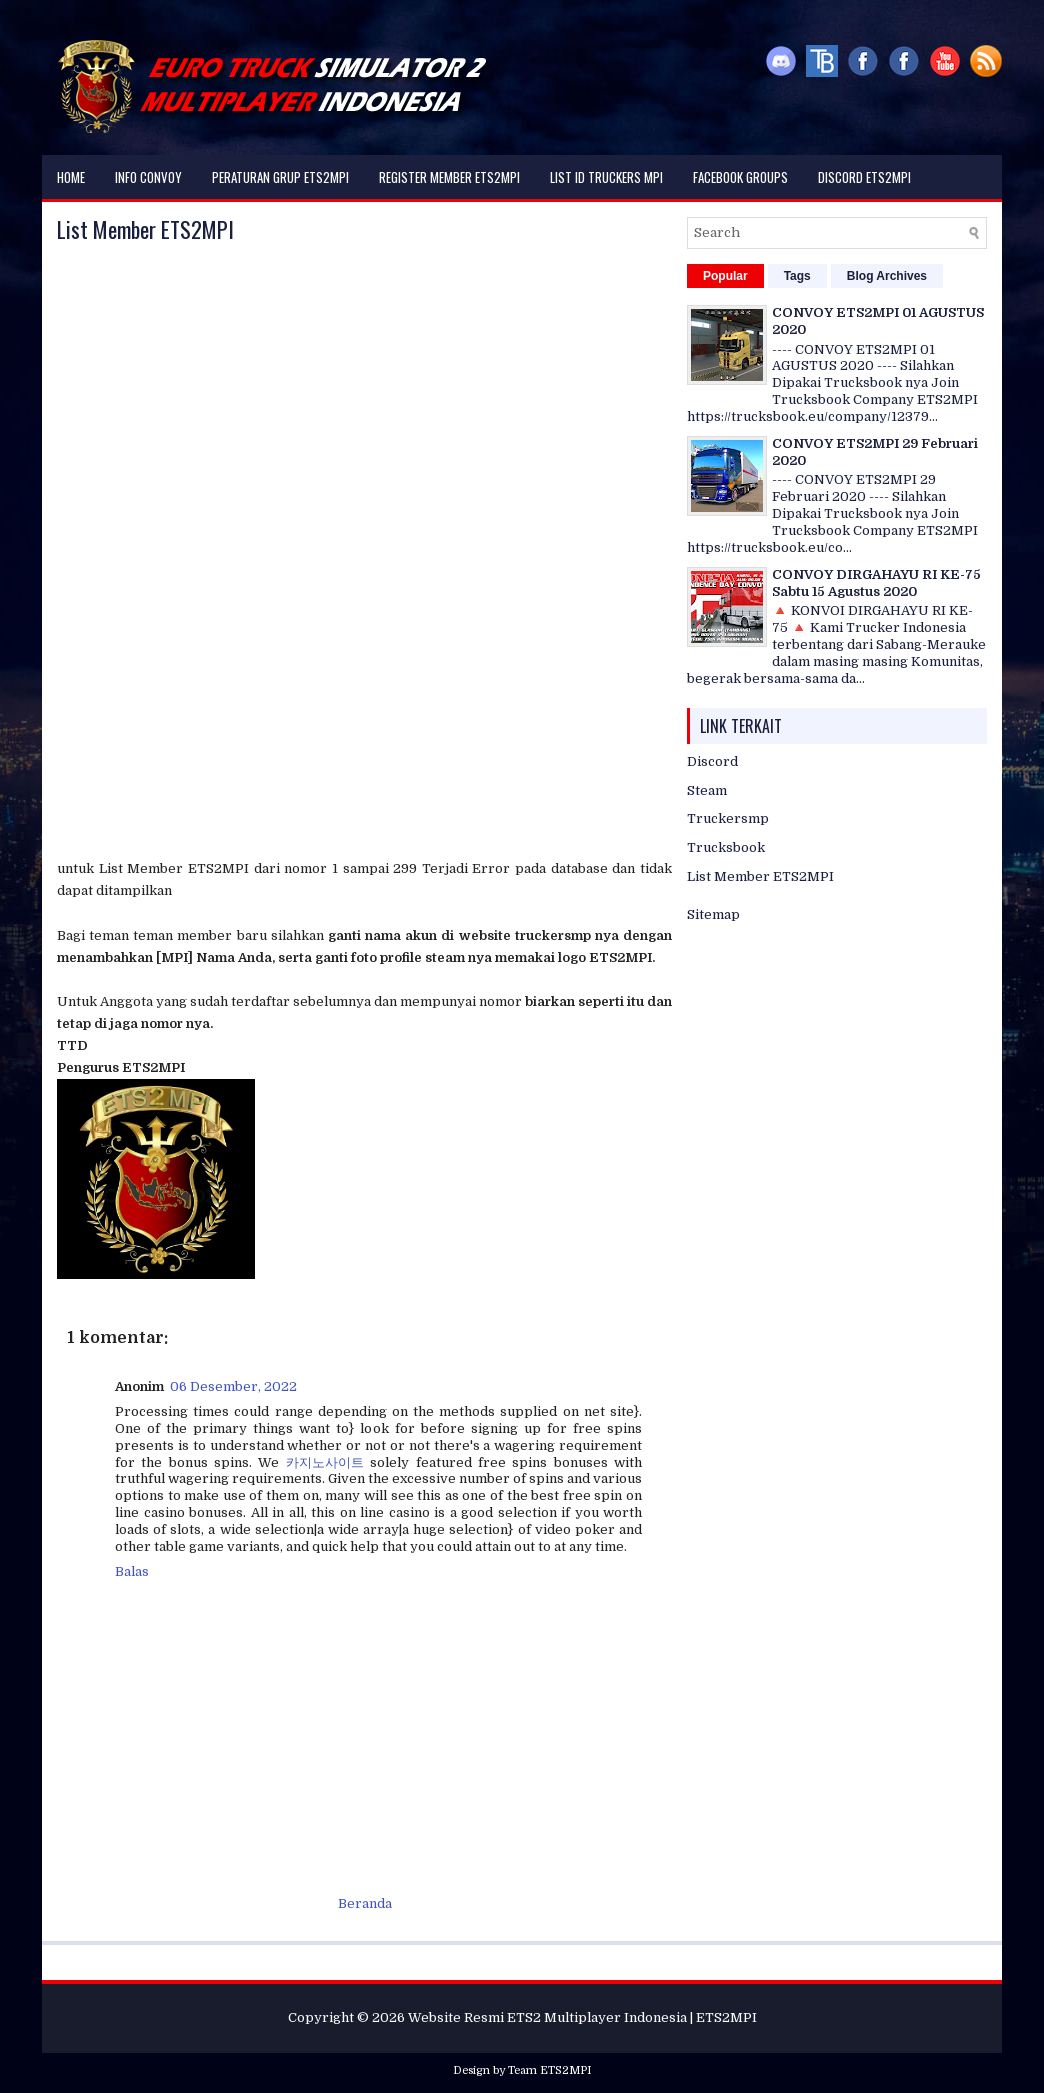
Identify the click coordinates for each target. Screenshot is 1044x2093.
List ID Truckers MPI (606, 177)
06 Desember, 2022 (233, 1386)
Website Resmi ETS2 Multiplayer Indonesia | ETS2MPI (582, 2017)
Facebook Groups (740, 177)
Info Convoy (148, 177)
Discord (712, 761)
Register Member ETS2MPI (449, 177)
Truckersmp (728, 818)
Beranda (365, 1903)
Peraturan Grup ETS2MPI (280, 177)
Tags (797, 276)
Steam (707, 790)
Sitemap (713, 914)
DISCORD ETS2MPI (864, 177)
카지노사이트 (325, 1462)
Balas (132, 1571)
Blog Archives (887, 276)
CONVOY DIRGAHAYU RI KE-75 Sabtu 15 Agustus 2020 (876, 583)
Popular (725, 276)
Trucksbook (726, 847)
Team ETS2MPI (550, 2070)
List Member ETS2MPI (145, 229)
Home (71, 177)
